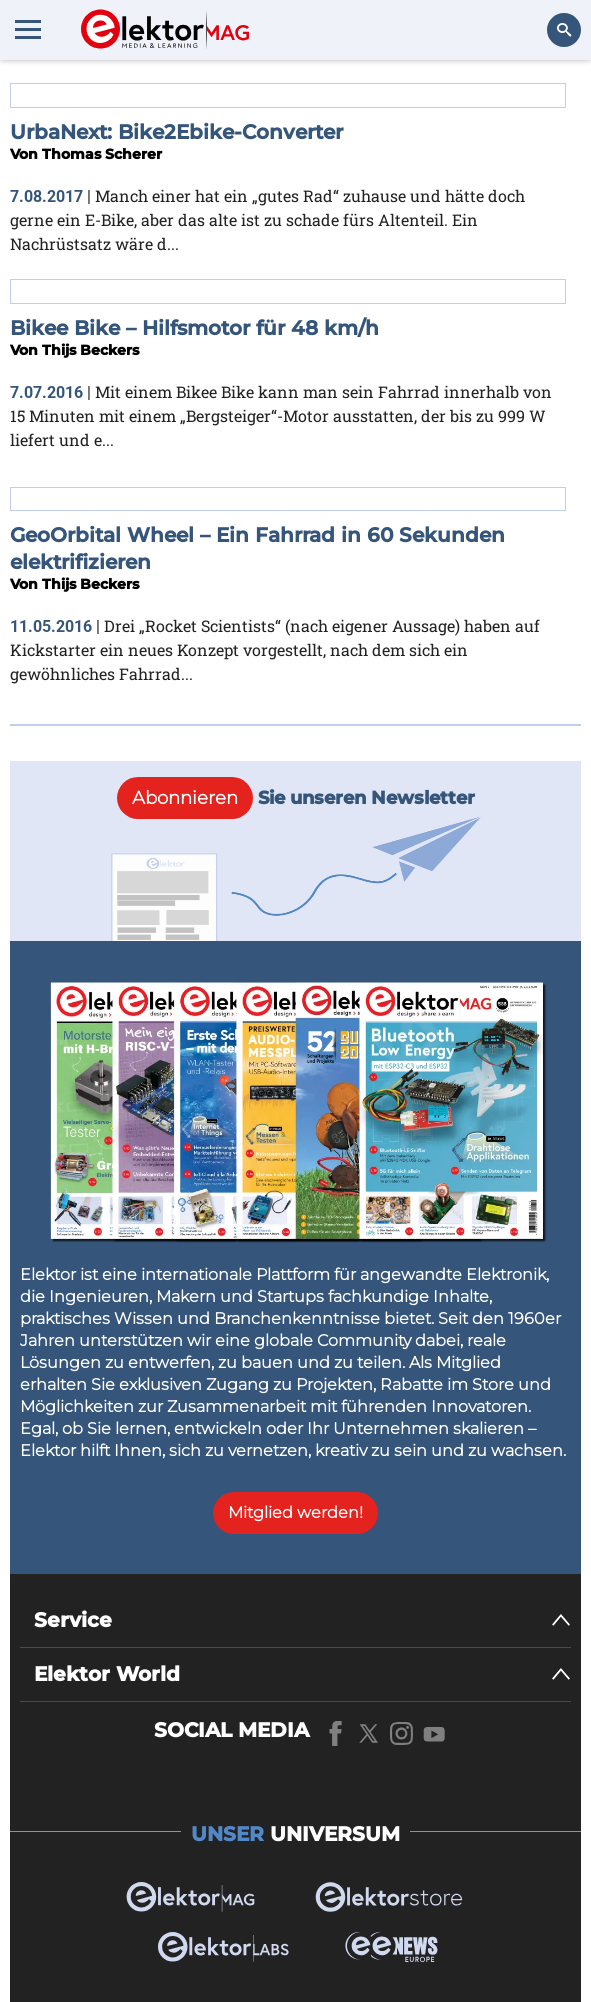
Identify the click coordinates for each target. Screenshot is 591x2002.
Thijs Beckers (90, 350)
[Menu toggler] (28, 29)
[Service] (302, 1620)
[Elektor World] (302, 1674)
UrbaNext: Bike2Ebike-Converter (176, 132)
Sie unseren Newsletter (296, 798)
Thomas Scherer (102, 154)
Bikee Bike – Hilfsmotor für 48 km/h (194, 328)
